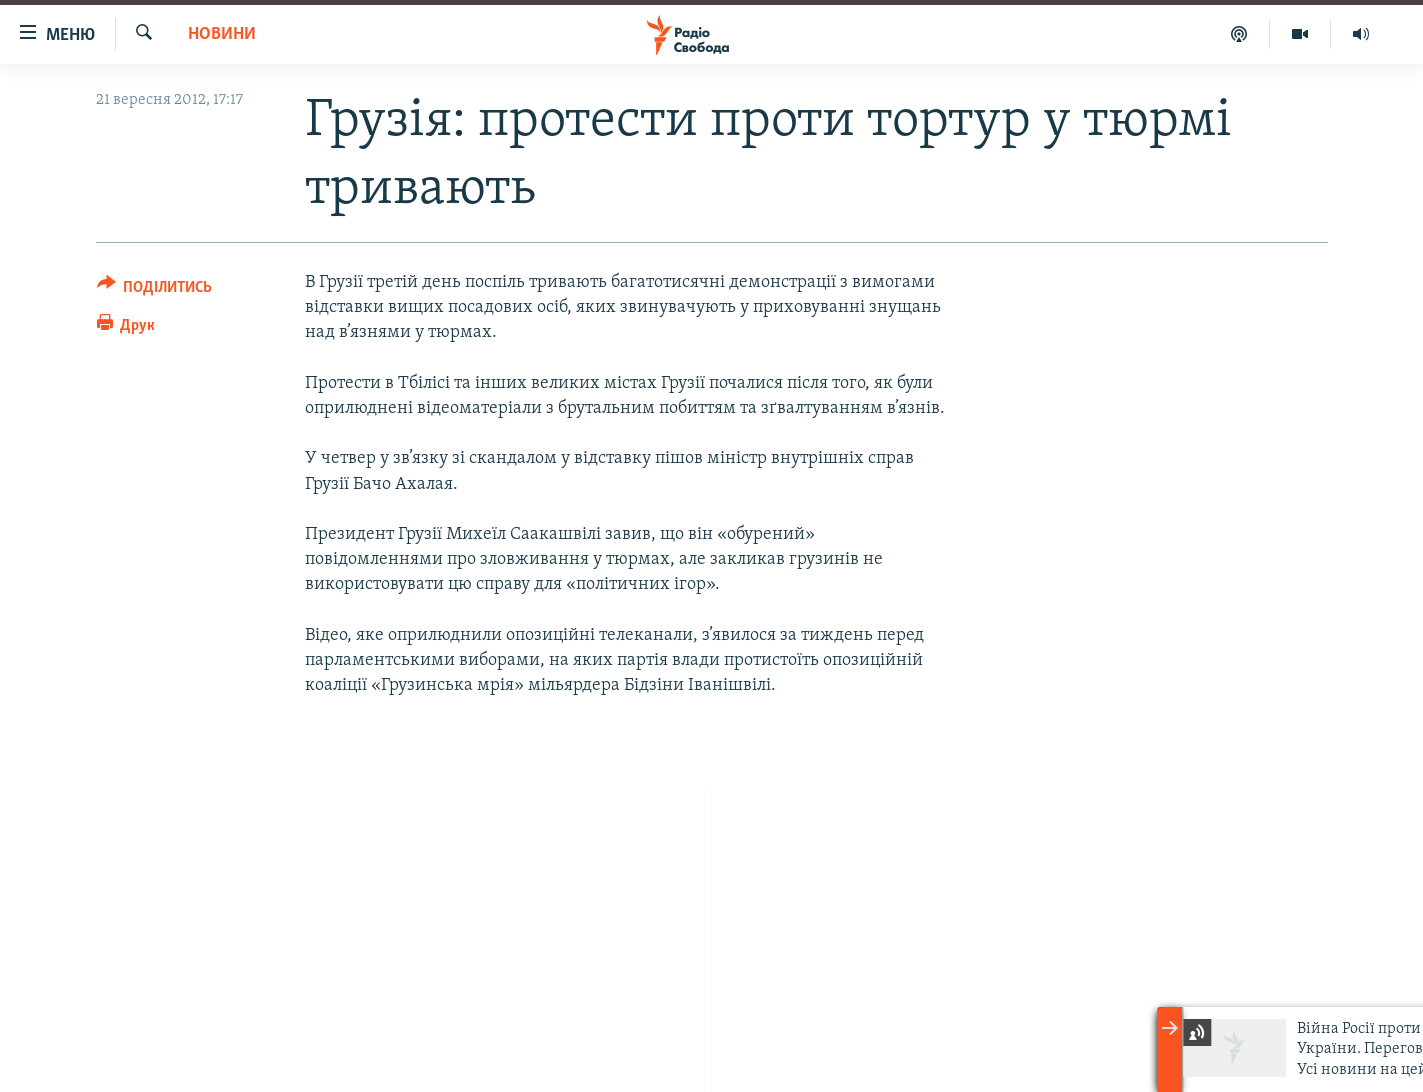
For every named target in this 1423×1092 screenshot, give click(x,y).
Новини (222, 34)
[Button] (155, 290)
